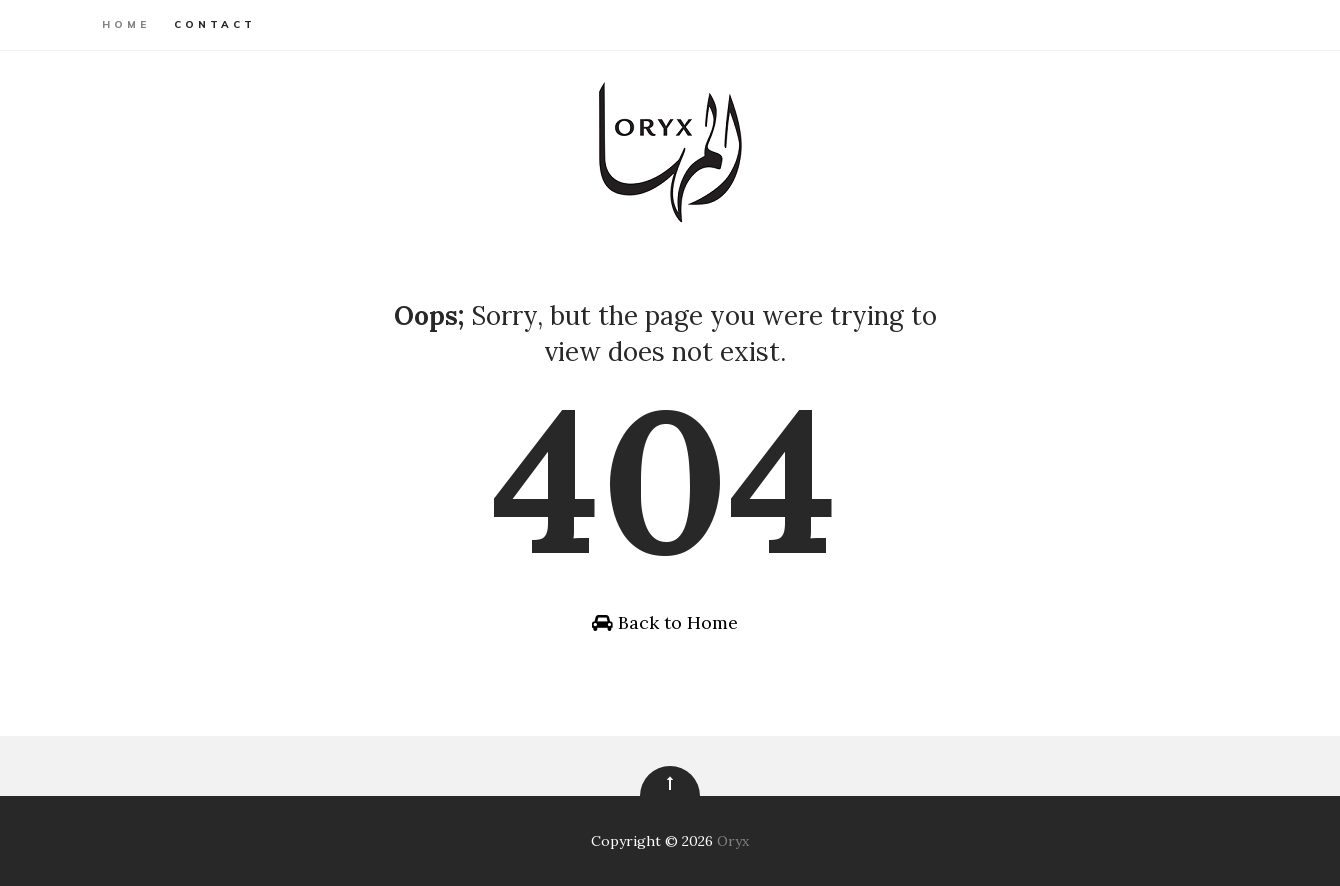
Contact (215, 24)
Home (126, 24)
